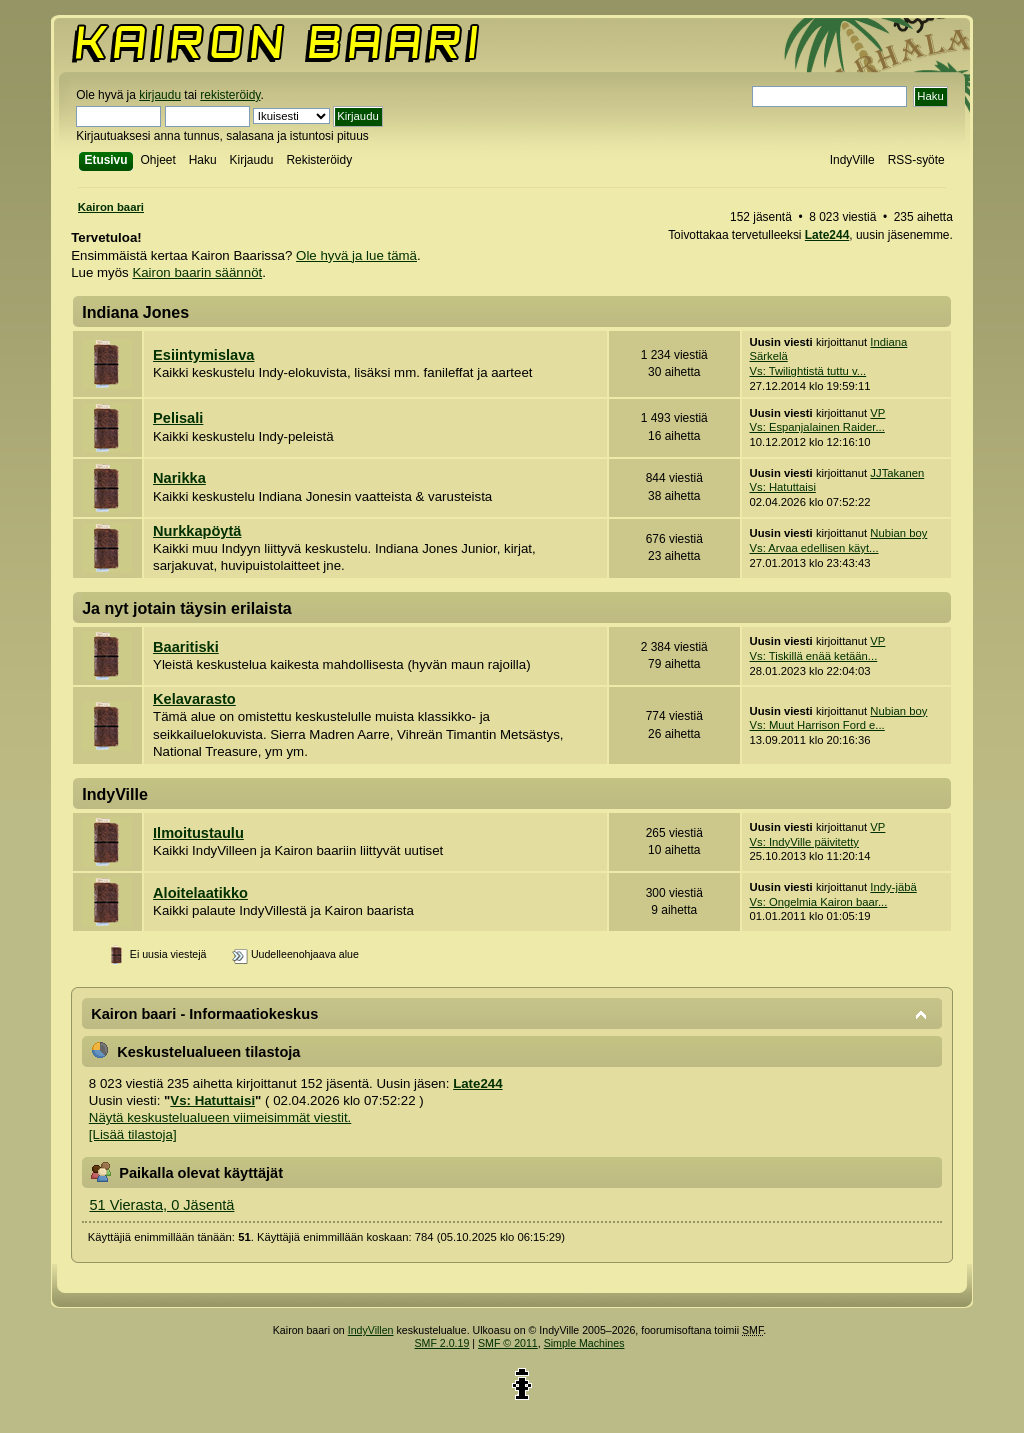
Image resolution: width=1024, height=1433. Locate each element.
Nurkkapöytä (197, 531)
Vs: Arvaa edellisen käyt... (814, 548)
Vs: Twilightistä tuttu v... (808, 371)
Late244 (827, 235)
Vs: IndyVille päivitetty (804, 842)
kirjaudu (160, 95)
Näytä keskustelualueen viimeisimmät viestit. (220, 1117)
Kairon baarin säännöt (197, 272)
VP (877, 413)
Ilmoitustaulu (198, 833)
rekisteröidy (230, 95)
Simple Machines (584, 1343)
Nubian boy (898, 533)
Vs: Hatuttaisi (783, 487)
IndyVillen (371, 1330)
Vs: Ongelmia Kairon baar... (819, 902)
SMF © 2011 (508, 1343)
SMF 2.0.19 (442, 1343)
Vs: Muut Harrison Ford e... (817, 725)
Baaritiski (186, 647)
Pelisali (178, 418)
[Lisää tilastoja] (133, 1134)
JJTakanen (897, 473)
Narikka (179, 478)
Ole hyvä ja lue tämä (356, 255)
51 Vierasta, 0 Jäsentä (161, 1205)
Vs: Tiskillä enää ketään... (814, 656)
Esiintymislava (203, 355)
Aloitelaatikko (200, 893)
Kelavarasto (194, 699)
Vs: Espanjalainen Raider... (817, 427)
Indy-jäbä (893, 887)
